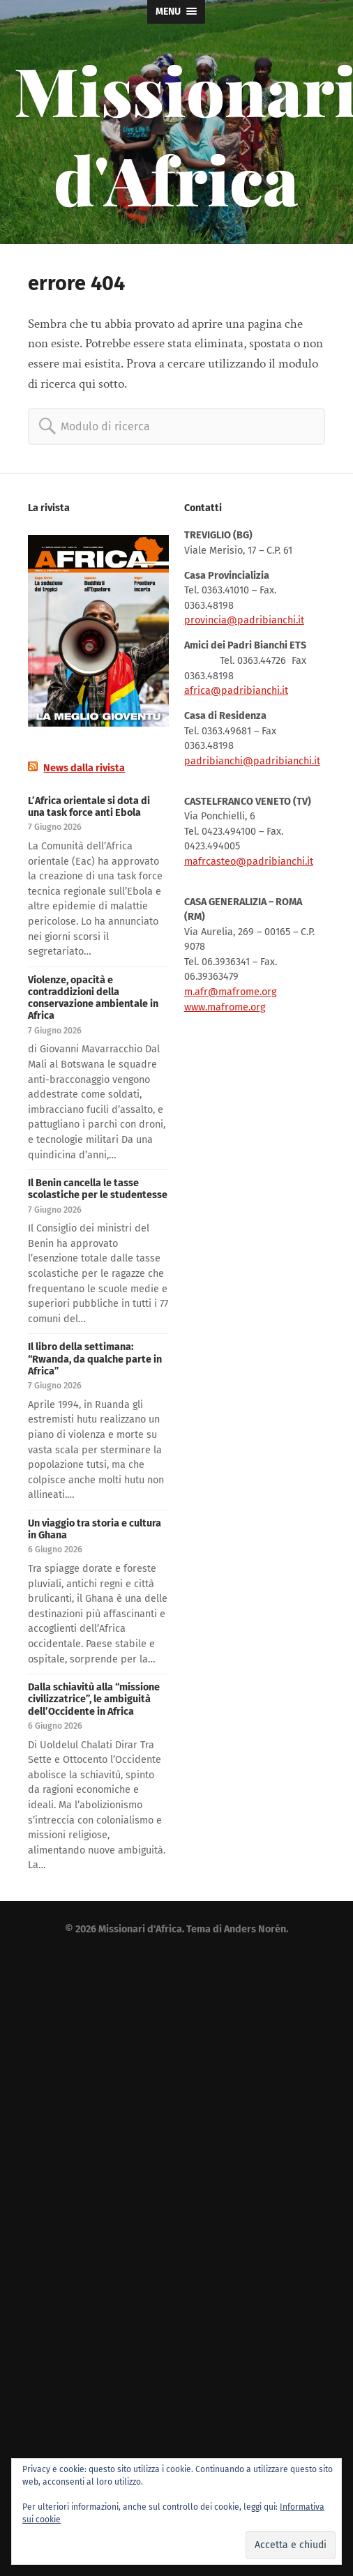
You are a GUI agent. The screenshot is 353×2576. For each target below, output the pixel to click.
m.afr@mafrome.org (230, 992)
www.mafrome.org (224, 1007)
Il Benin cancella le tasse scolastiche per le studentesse (97, 1189)
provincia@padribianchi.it (244, 620)
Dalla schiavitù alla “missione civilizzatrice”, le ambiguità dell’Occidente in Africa (94, 1699)
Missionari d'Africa (140, 1929)
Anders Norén (255, 1929)
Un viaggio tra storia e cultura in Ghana (94, 1529)
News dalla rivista (84, 768)
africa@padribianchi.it (236, 691)
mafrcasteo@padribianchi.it (248, 861)
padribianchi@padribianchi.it (252, 761)
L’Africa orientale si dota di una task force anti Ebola (89, 807)
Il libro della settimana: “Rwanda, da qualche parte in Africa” (95, 1359)
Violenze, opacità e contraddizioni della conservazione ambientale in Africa (93, 998)
